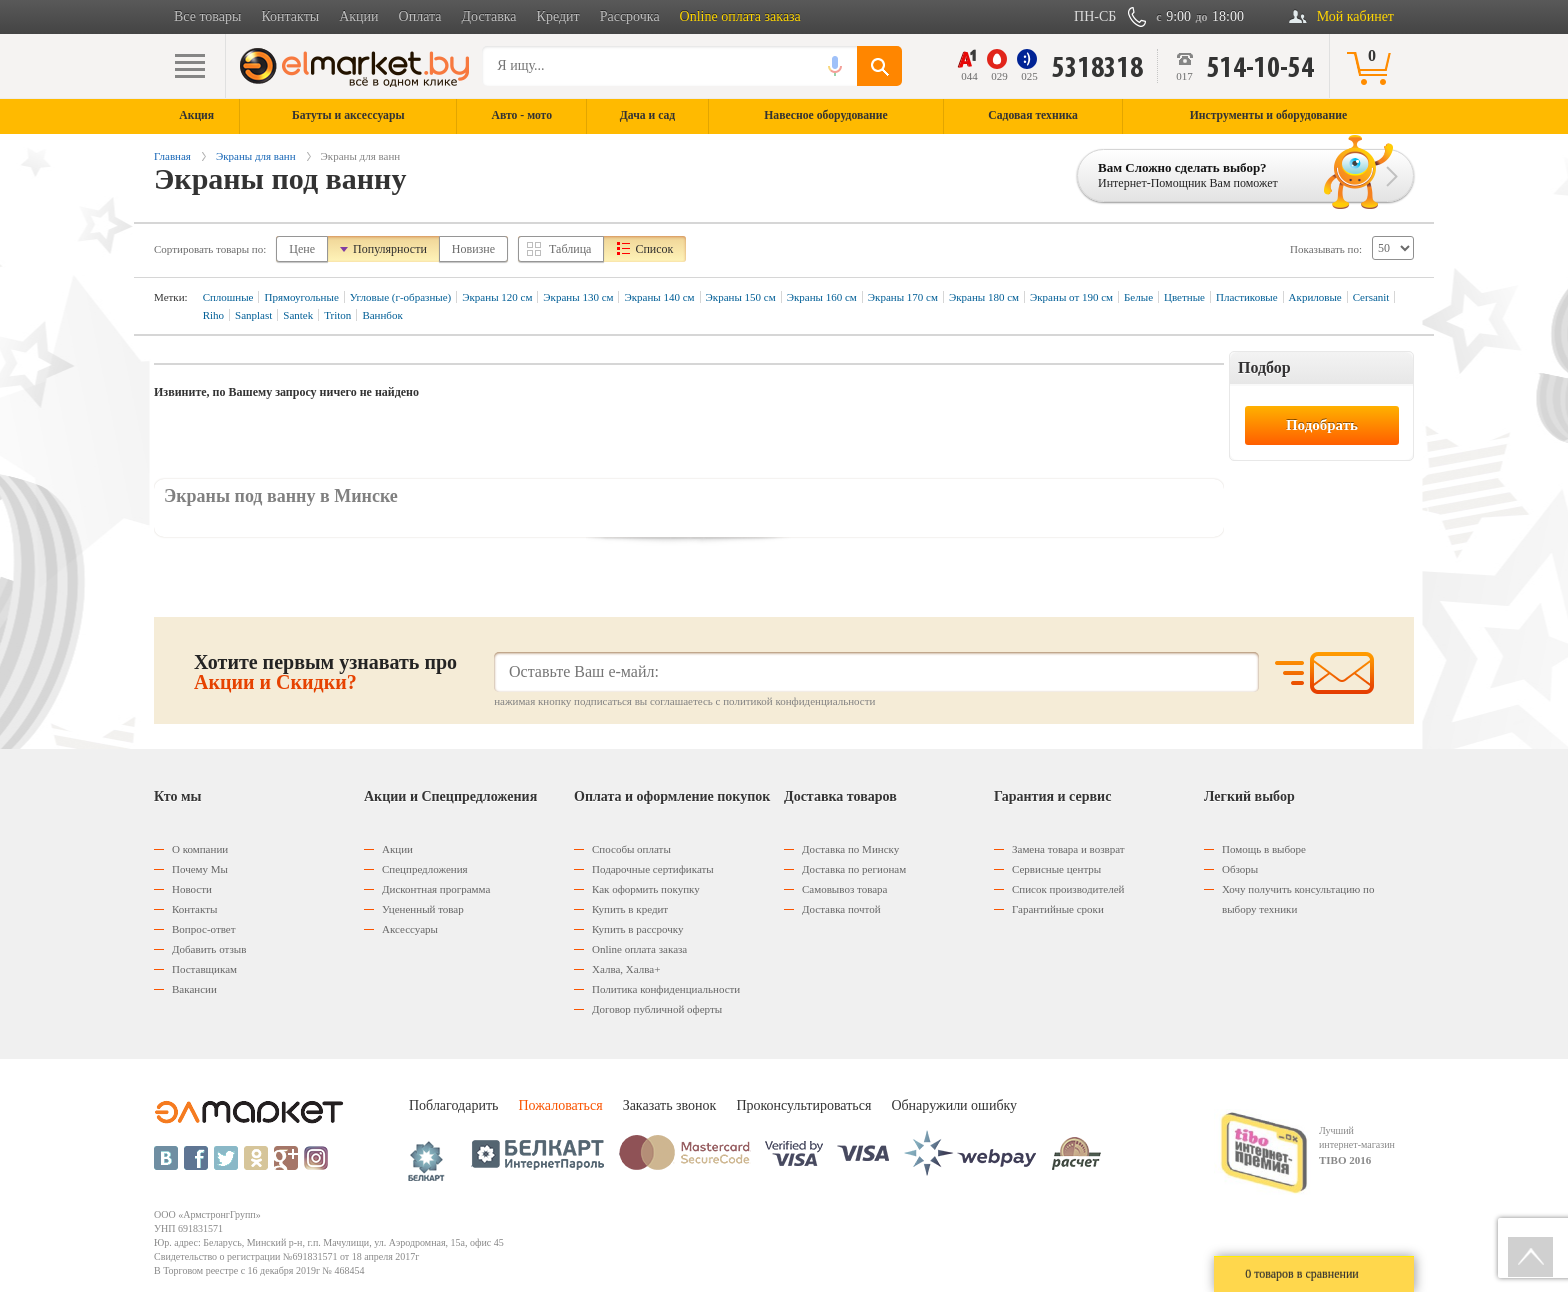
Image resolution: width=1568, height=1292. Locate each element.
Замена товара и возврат (1068, 849)
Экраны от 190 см (1071, 297)
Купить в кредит (630, 909)
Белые (1138, 297)
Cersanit (1371, 297)
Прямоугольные (301, 297)
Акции (358, 16)
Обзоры (1240, 869)
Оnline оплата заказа (639, 949)
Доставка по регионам (854, 869)
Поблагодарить (453, 1105)
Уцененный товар (423, 909)
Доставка (489, 16)
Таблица (570, 249)
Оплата (420, 16)
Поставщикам (204, 969)
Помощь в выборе (1264, 849)
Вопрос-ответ (204, 929)
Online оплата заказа (740, 16)
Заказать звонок (670, 1105)
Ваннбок (382, 315)
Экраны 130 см (578, 297)
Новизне (473, 249)
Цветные (1184, 297)
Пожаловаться (560, 1105)
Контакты (290, 16)
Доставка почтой (841, 909)
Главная (172, 156)
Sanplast (253, 315)
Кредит (558, 16)
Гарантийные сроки (1058, 909)
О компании (200, 849)
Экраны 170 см (903, 297)
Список (654, 249)
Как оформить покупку (646, 889)
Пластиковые (1247, 297)
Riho (213, 315)
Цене (302, 249)
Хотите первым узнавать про (325, 672)
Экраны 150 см (741, 297)
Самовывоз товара (844, 889)
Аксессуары (410, 929)
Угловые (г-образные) (400, 297)
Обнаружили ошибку (954, 1105)
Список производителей (1068, 889)
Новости (192, 889)
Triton (337, 315)
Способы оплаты (631, 849)
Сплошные (228, 297)
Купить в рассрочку (637, 929)
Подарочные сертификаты (653, 869)
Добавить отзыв (209, 949)
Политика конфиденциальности (666, 989)
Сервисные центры (1056, 869)
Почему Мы (200, 869)
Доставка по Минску (850, 849)
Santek (298, 315)
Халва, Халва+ (626, 969)
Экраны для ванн (256, 156)
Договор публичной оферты (657, 1009)
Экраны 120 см (497, 297)
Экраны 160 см (822, 297)
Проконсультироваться (803, 1105)
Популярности (390, 249)
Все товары (207, 16)
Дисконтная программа (436, 889)
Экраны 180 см (984, 297)
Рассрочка (630, 16)
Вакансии (194, 989)
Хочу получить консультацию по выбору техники (1298, 899)
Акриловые (1315, 297)
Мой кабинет (1355, 16)
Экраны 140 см (659, 297)
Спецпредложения (425, 869)
